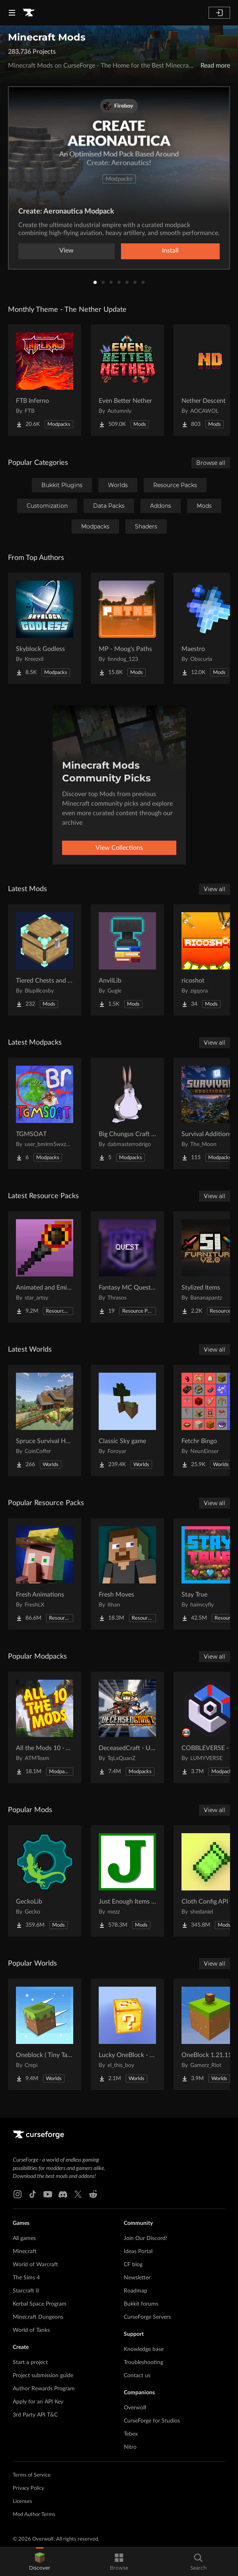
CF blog (133, 2264)
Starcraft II (26, 2291)
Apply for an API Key (38, 2402)
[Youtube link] (48, 2194)
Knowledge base (144, 2349)
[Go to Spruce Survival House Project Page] (44, 1420)
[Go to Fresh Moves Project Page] (127, 1574)
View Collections (119, 848)
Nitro (130, 2447)
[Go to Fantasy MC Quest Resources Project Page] (127, 1267)
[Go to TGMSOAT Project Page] (44, 1113)
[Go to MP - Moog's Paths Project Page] (127, 628)
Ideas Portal (138, 2251)
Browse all (210, 462)
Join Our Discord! (145, 2238)
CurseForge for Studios (152, 2421)
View (66, 250)
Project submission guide (43, 2375)
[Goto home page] (28, 12)
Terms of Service (32, 2475)
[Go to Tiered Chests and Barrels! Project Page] (44, 960)
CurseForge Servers (147, 2317)
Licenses (22, 2501)
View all (214, 889)
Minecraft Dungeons (38, 2317)
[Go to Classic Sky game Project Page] (127, 1420)
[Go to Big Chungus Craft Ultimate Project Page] (127, 1113)
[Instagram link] (17, 2194)
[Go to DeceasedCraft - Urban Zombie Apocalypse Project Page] (127, 1727)
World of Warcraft (35, 2264)
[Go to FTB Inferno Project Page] (44, 380)
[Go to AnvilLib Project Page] (127, 960)
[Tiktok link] (32, 2194)
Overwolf (135, 2408)
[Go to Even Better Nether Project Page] (127, 380)
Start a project (30, 2362)
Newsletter (137, 2278)
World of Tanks (31, 2330)
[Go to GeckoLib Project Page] (44, 1881)
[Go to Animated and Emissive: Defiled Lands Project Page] (44, 1267)
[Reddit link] (93, 2194)
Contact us (137, 2375)
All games (24, 2238)
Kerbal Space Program (39, 2304)
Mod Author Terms (34, 2514)
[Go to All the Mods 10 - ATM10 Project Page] (44, 1727)
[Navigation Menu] (12, 13)
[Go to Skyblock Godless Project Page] (44, 628)
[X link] (78, 2194)
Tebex (131, 2434)
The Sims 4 (26, 2278)
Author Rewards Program (44, 2388)
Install (170, 250)
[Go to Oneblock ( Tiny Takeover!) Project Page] (44, 2034)
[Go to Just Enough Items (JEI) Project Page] (127, 1881)
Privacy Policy (28, 2488)
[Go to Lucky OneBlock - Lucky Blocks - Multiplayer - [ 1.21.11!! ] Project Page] (127, 2034)
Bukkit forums (141, 2304)
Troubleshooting (143, 2362)
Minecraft (25, 2251)
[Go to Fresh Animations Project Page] (44, 1574)
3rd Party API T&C (35, 2415)
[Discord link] (63, 2194)
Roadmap (135, 2291)
